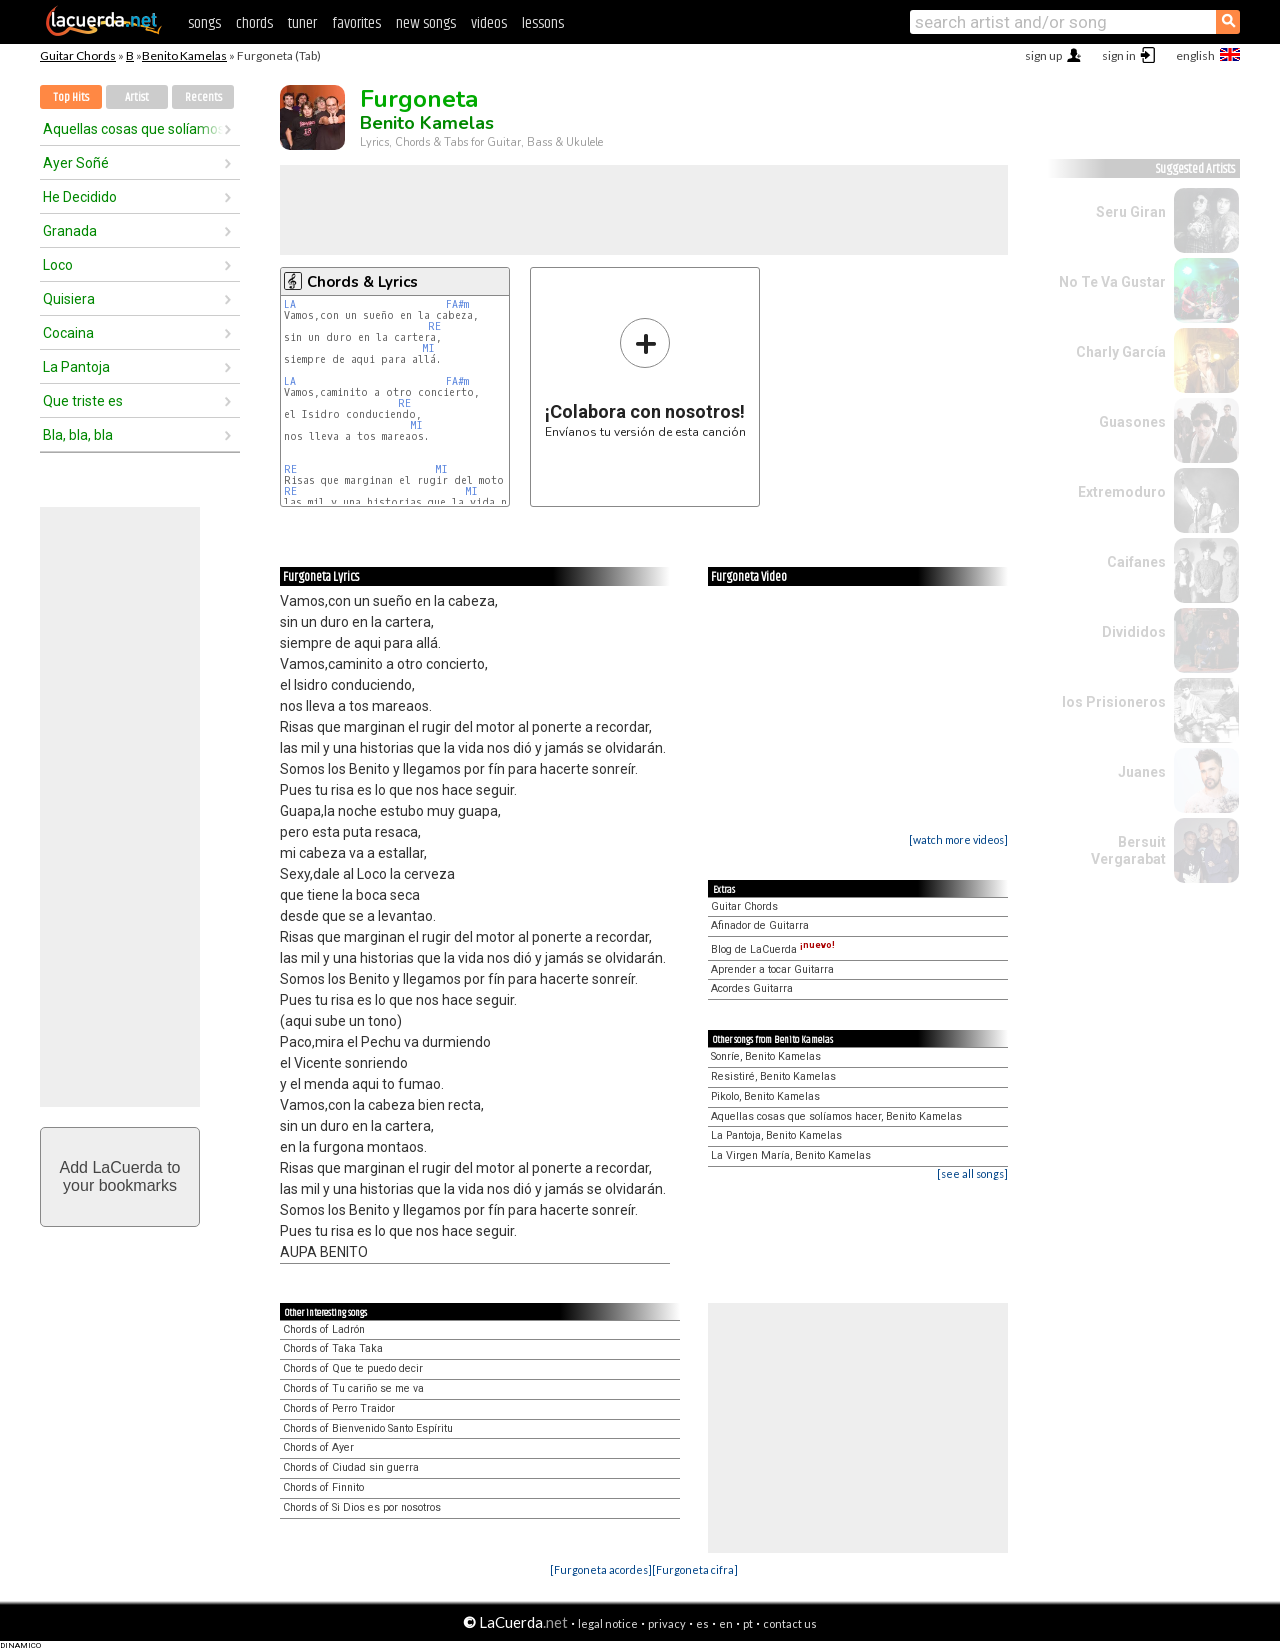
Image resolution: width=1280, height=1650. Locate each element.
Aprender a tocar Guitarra (772, 969)
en (726, 1623)
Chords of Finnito (323, 1487)
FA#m (457, 304)
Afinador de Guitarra (760, 925)
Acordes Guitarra (752, 988)
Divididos (1134, 632)
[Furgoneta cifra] (695, 1569)
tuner (302, 23)
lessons (543, 23)
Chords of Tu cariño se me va (353, 1388)
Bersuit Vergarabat (1128, 850)
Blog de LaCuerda (773, 949)
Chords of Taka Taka (333, 1348)
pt (748, 1623)
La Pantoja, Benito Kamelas (776, 1135)
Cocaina (68, 333)
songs (204, 23)
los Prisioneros (1114, 702)
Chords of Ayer (318, 1447)
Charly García (1121, 352)
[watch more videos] (958, 839)
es (702, 1623)
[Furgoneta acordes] (601, 1569)
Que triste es (83, 401)
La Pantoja (76, 367)
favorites (356, 23)
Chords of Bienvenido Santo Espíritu (368, 1428)
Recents (203, 97)
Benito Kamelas (184, 55)
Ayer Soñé (76, 163)
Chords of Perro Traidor (339, 1408)
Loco (58, 265)
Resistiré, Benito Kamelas (773, 1076)
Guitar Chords (78, 55)
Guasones (1132, 422)
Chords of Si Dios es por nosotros (362, 1507)
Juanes (1142, 772)
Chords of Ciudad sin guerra (351, 1467)
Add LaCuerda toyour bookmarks (120, 1176)
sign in (1119, 55)
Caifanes (1136, 562)
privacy (667, 1623)
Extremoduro (1122, 492)
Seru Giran (1131, 212)
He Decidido (80, 197)
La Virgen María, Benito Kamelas (791, 1155)
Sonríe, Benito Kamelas (766, 1056)
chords (254, 23)
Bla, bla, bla (78, 435)
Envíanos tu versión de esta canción (645, 377)
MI (428, 348)
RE (434, 326)
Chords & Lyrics (362, 282)
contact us (790, 1623)
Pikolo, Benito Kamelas (765, 1096)
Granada (70, 231)
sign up (1043, 55)
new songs (426, 23)
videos (489, 23)
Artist (137, 97)
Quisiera (69, 299)
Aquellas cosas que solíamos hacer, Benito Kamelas (836, 1116)
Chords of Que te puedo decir (353, 1368)
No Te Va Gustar (1112, 282)
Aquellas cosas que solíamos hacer (133, 129)
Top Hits (71, 97)
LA (290, 304)
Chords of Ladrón (324, 1329)
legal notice (608, 1623)
